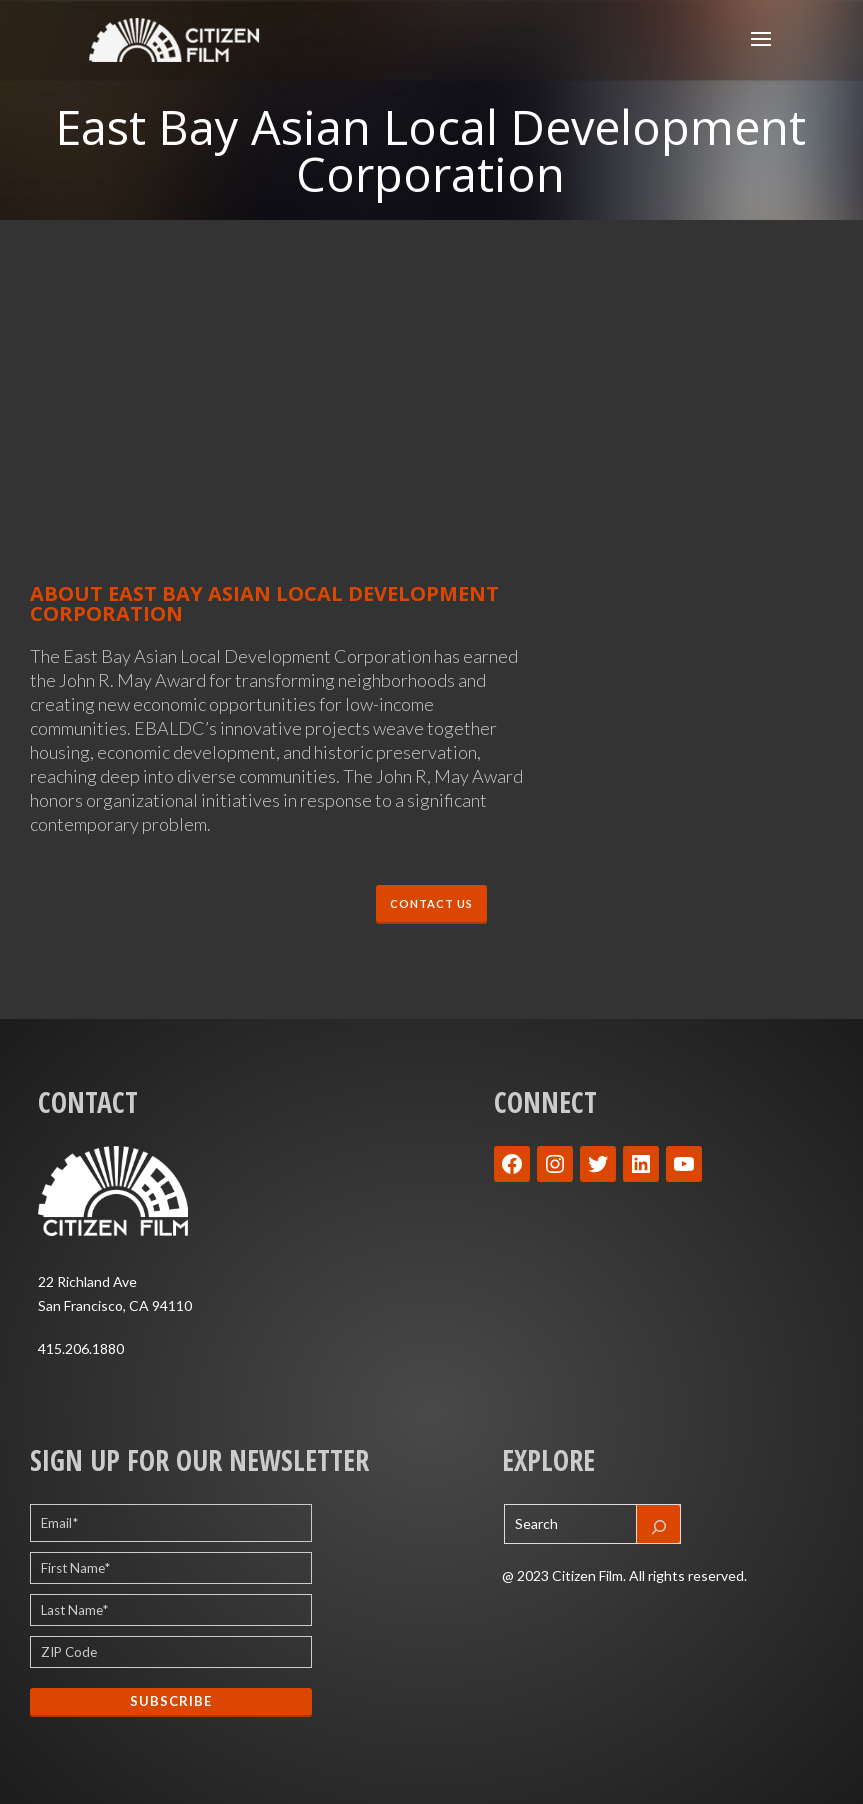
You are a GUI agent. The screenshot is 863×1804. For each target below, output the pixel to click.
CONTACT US (431, 903)
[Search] (659, 1524)
